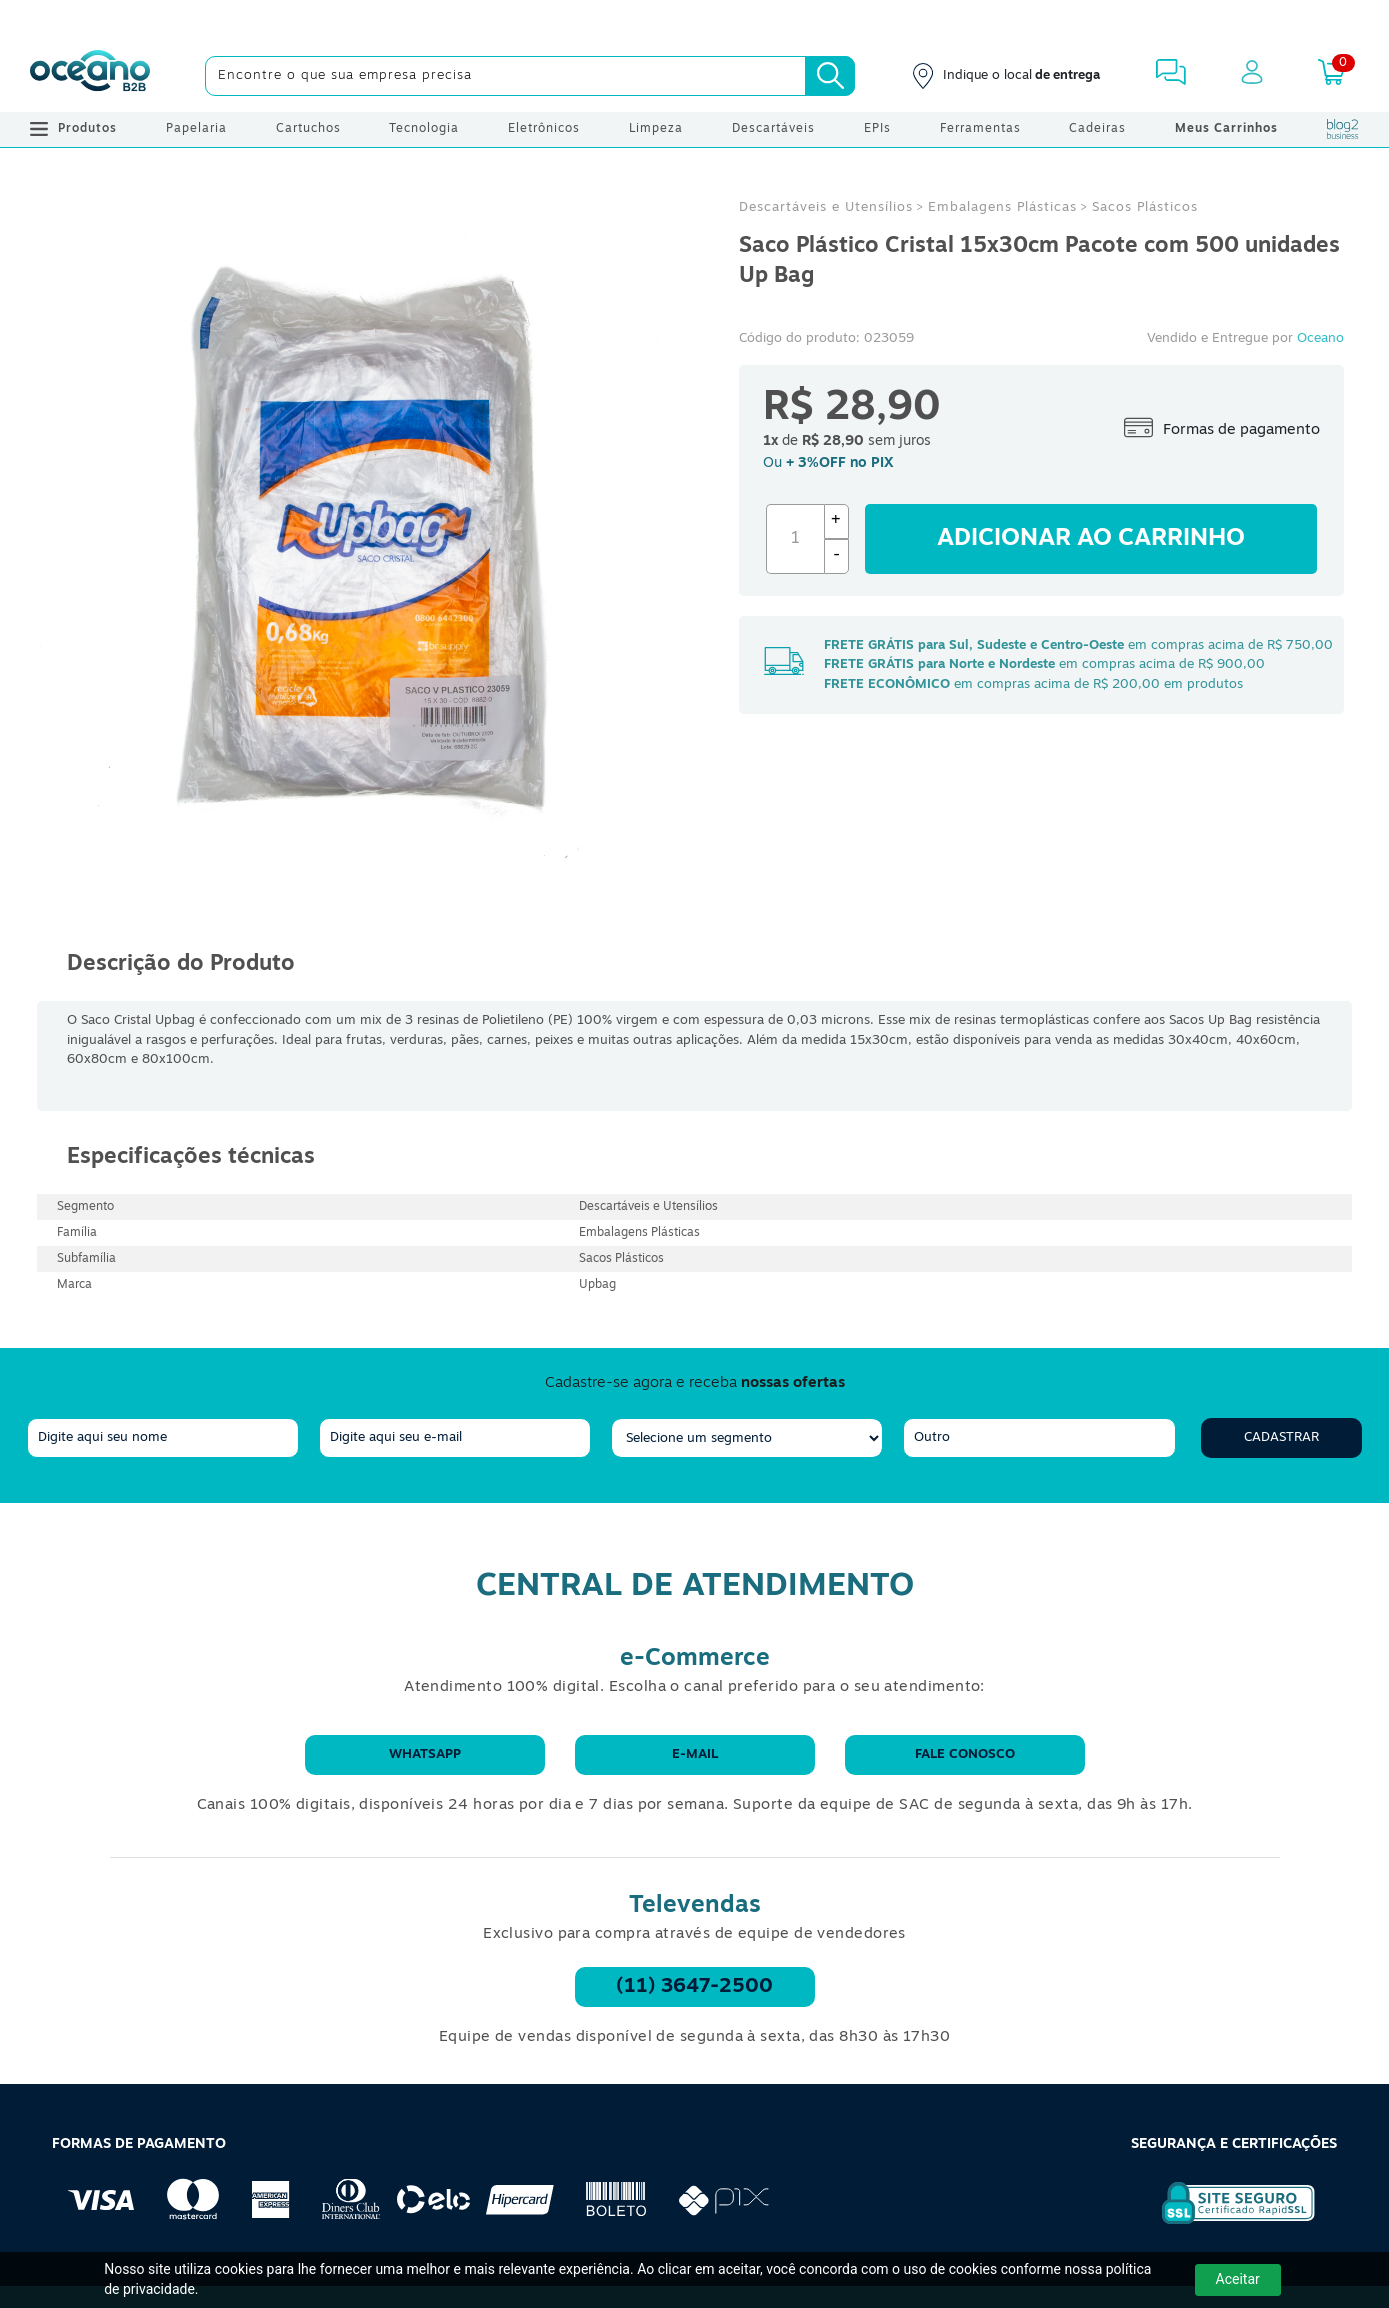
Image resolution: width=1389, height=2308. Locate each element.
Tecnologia (424, 129)
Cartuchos (308, 129)
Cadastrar (1281, 1437)
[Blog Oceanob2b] (1343, 129)
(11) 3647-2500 (694, 1987)
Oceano (1320, 338)
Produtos (73, 129)
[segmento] (747, 1438)
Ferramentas (980, 129)
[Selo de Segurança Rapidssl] (1224, 2224)
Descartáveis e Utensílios (826, 207)
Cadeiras (1097, 129)
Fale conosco (965, 1754)
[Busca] (830, 76)
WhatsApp (425, 1754)
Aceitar (1238, 2279)
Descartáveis (773, 129)
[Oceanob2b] (90, 76)
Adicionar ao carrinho (1091, 539)
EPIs (877, 129)
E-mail (695, 1754)
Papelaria (196, 129)
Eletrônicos (544, 129)
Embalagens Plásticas (1002, 207)
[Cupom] (694, 20)
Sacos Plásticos (1145, 207)
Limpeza (656, 129)
